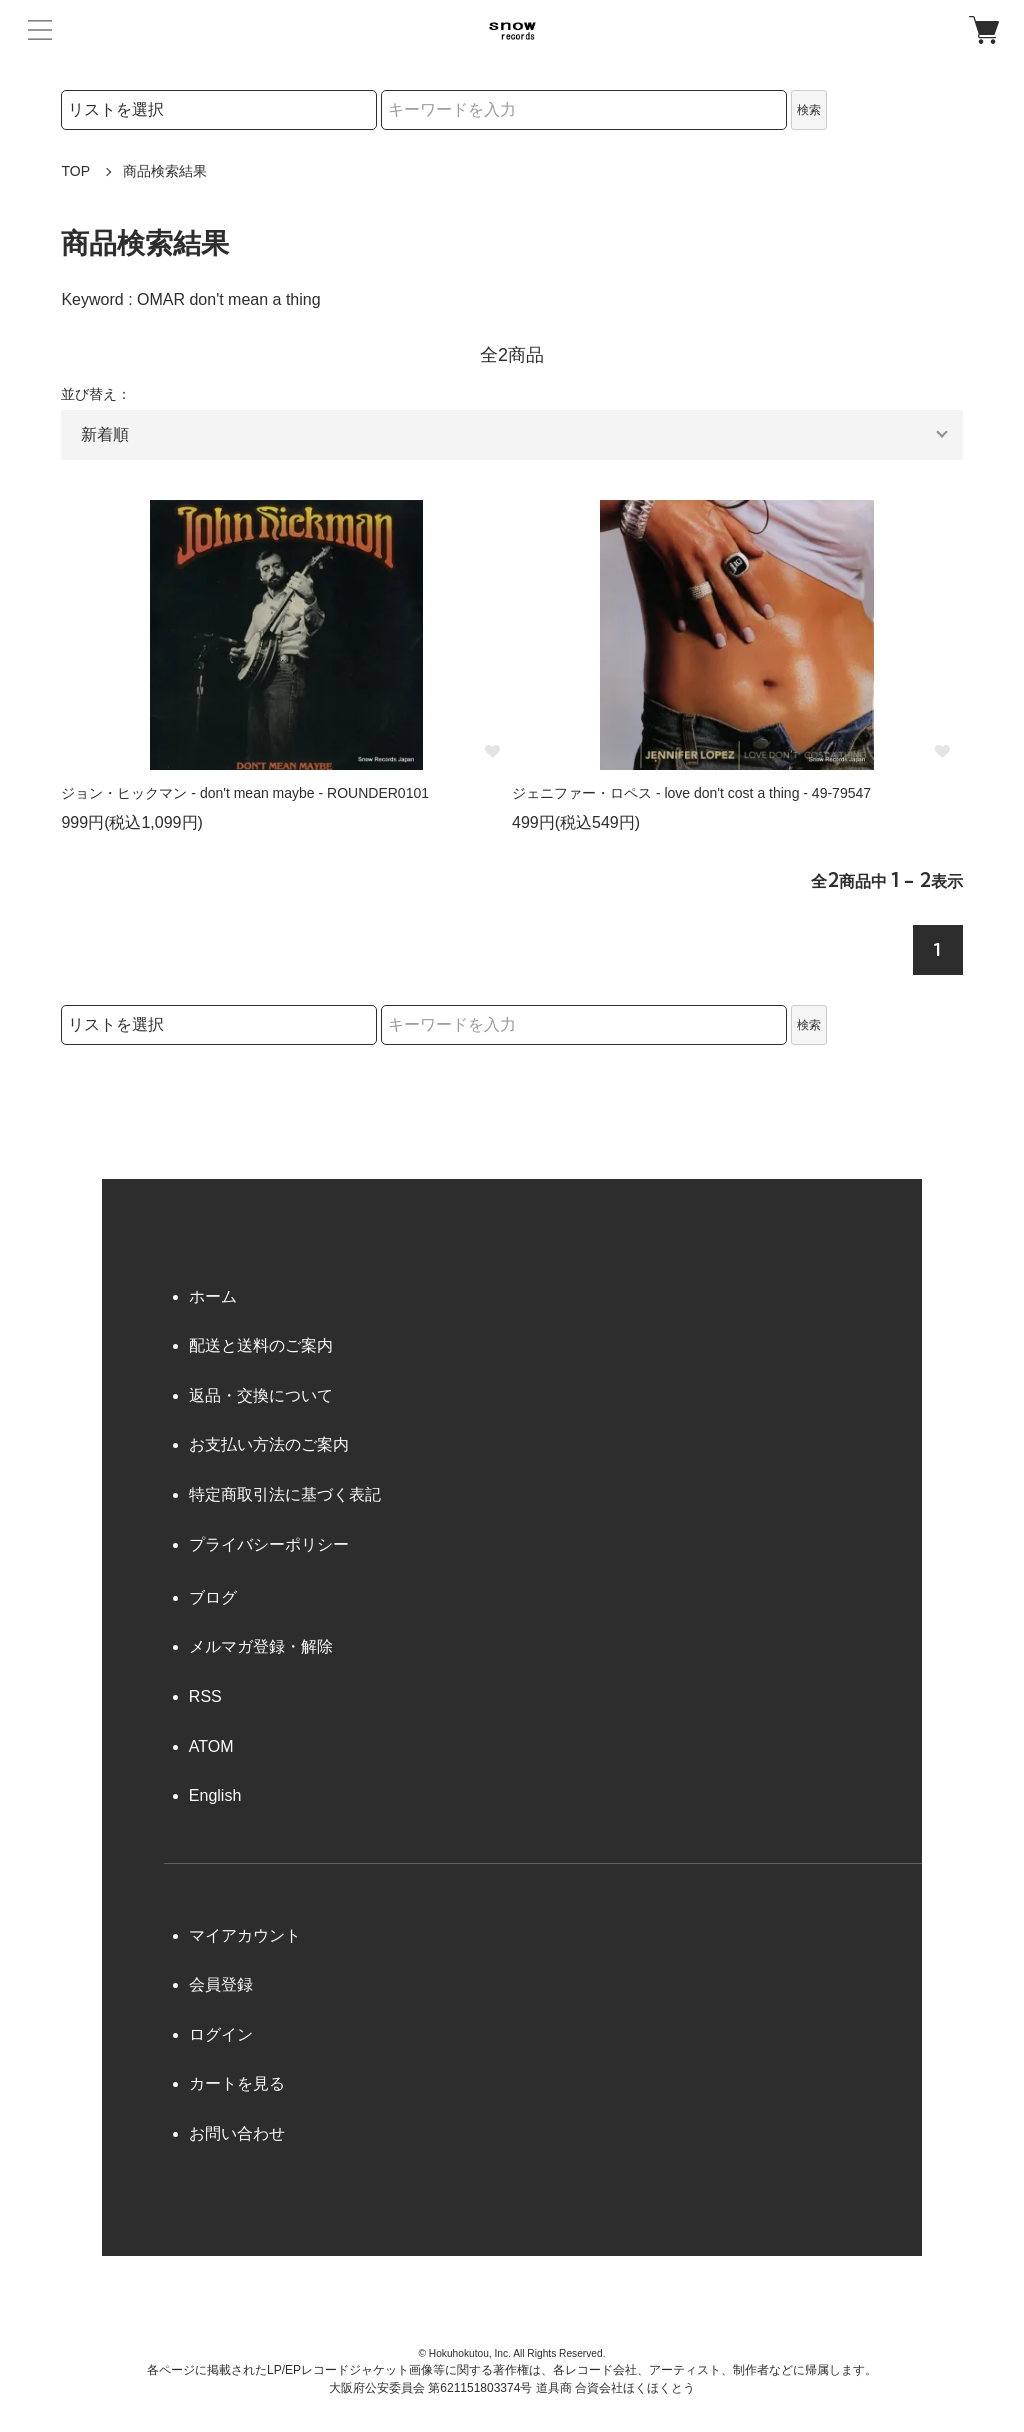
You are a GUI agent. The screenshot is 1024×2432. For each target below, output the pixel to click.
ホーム (213, 1296)
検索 (809, 110)
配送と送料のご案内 (261, 1345)
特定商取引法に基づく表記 (285, 1494)
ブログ (213, 1597)
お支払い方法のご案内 (269, 1444)
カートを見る (237, 2083)
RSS (205, 1696)
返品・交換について (261, 1395)
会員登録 (221, 1984)
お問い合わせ (237, 2133)
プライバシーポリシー (269, 1544)
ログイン (221, 2034)
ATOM (211, 1746)
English (215, 1795)
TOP (75, 171)
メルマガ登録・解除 (261, 1646)
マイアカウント (245, 1935)
